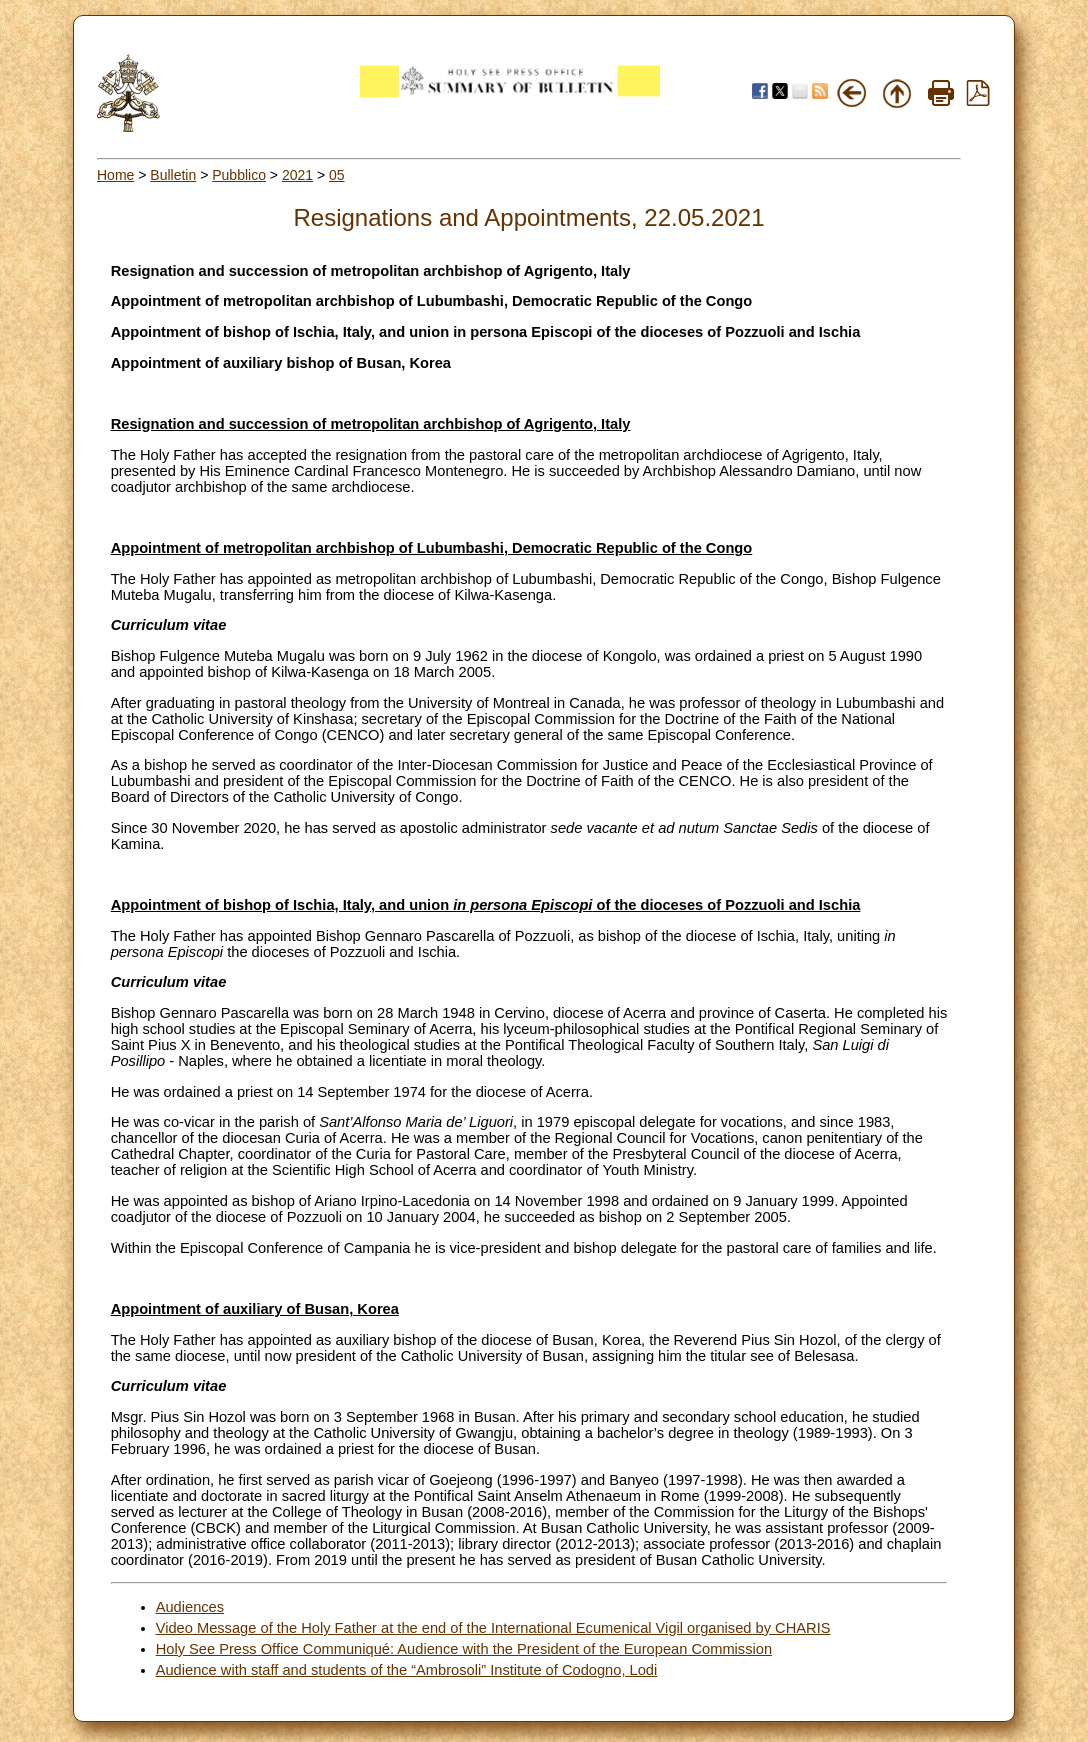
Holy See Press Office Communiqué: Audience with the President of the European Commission (464, 1649)
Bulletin (173, 175)
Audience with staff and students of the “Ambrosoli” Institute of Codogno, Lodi (407, 1670)
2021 (297, 175)
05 (337, 175)
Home (115, 175)
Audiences (190, 1607)
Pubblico (239, 175)
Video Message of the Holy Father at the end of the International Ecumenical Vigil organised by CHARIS (493, 1628)
